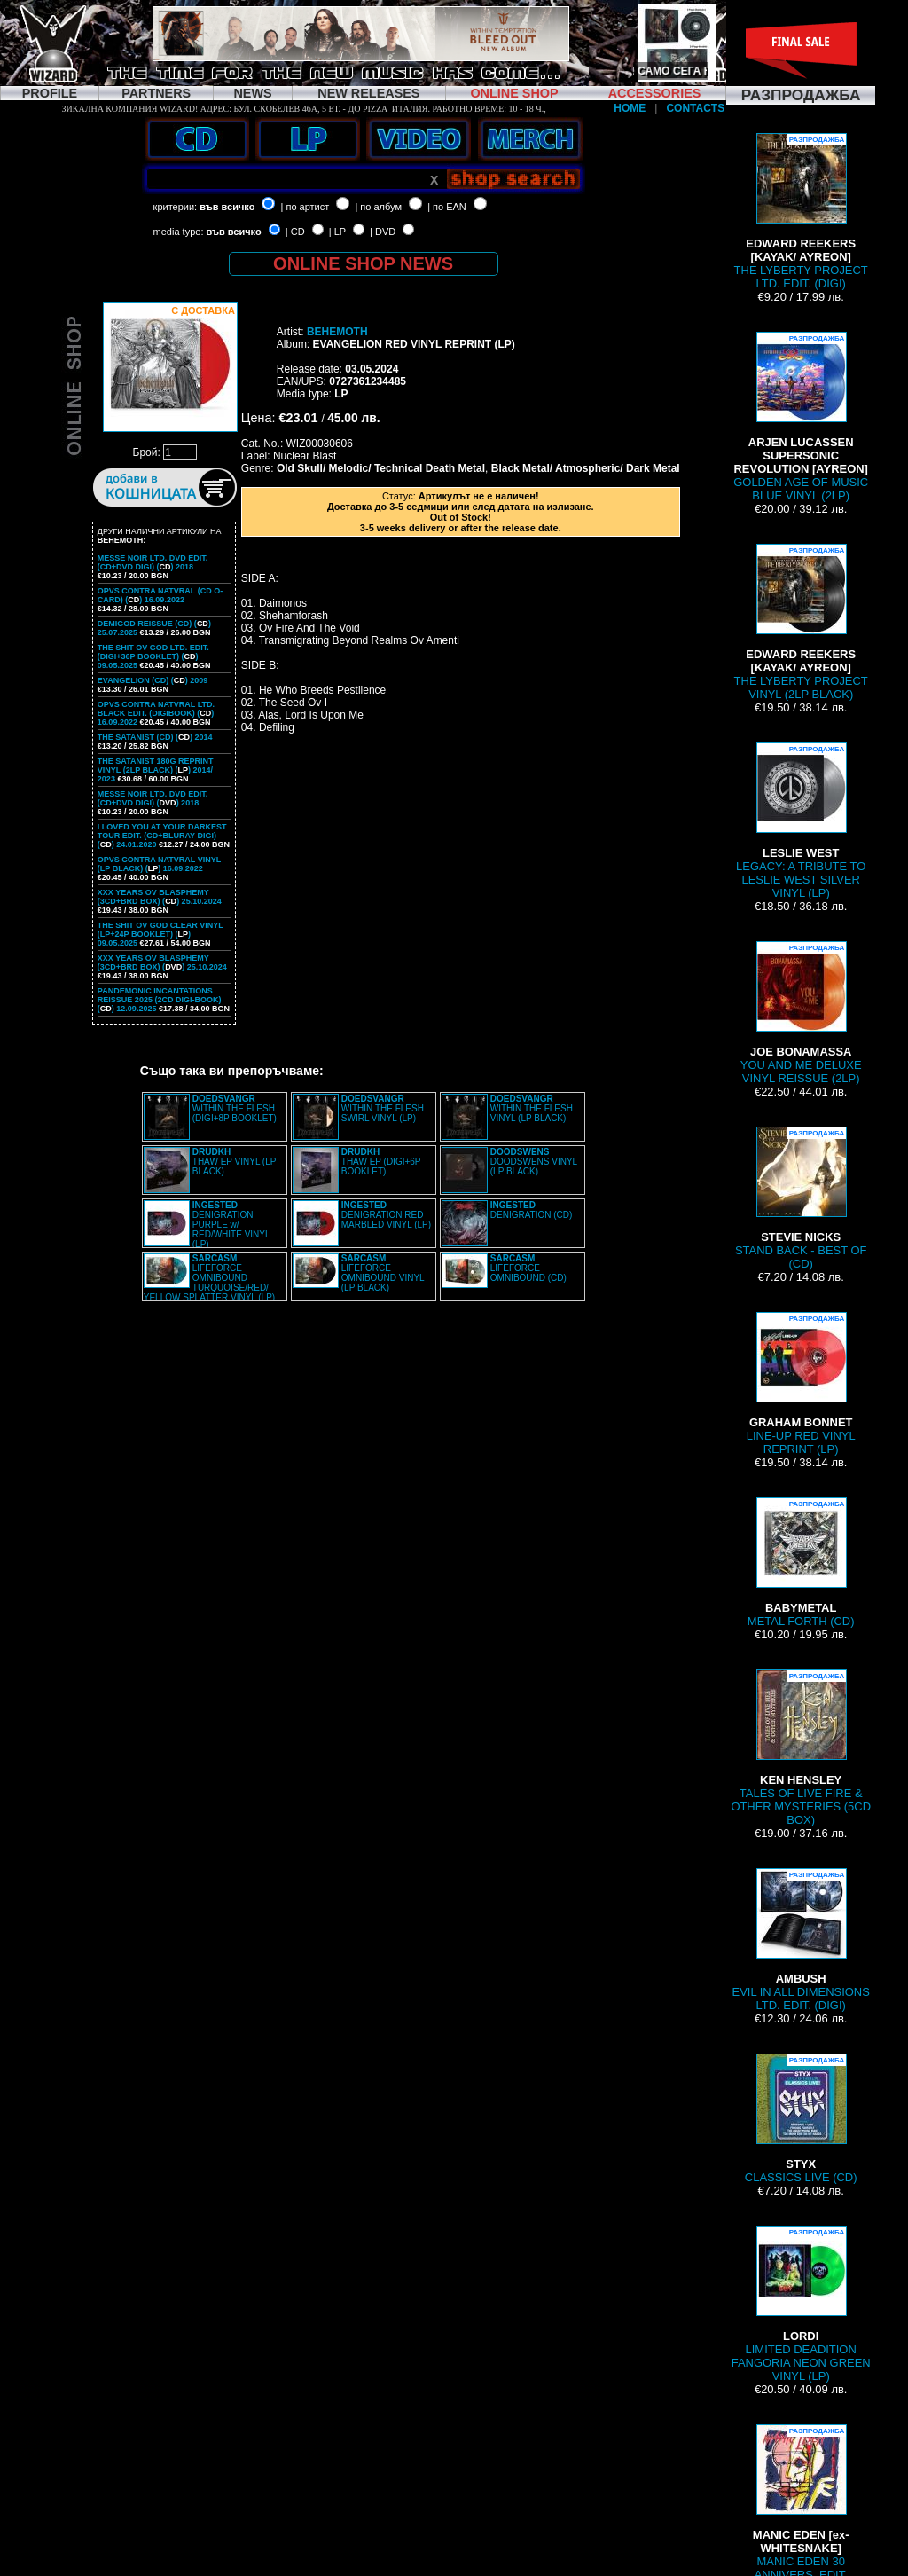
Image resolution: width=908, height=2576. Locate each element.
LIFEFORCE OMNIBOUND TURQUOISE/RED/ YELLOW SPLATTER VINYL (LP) (209, 1277)
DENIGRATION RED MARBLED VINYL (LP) (386, 1214)
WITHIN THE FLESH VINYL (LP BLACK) (531, 1108)
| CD (295, 231)
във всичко (227, 206)
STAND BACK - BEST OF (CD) (801, 1198)
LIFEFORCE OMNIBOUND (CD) (528, 1268)
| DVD (382, 231)
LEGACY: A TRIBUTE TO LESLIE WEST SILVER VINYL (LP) (800, 820)
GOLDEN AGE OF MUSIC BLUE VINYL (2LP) (800, 417)
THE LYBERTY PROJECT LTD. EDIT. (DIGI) (801, 211)
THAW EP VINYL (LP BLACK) (234, 1161)
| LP (337, 231)
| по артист (305, 206)
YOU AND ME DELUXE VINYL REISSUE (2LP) (801, 1013)
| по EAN (446, 206)
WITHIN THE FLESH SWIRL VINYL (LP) (382, 1108)
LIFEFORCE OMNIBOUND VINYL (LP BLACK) (383, 1272)
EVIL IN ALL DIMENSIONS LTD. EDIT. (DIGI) (801, 1940)
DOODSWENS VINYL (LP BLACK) (533, 1161)
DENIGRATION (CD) (531, 1210)
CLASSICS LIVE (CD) (801, 2119)
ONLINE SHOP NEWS (363, 263)
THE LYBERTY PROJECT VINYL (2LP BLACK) (801, 622)
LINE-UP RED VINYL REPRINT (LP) (801, 1384)
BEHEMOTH (337, 332)
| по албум (378, 206)
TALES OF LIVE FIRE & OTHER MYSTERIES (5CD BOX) (801, 1747)
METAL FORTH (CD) (801, 1562)
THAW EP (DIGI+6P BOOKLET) (381, 1161)
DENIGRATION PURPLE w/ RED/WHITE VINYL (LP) (231, 1224)
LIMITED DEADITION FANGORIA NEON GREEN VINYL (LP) (801, 2304)
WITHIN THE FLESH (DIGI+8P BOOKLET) (234, 1108)
